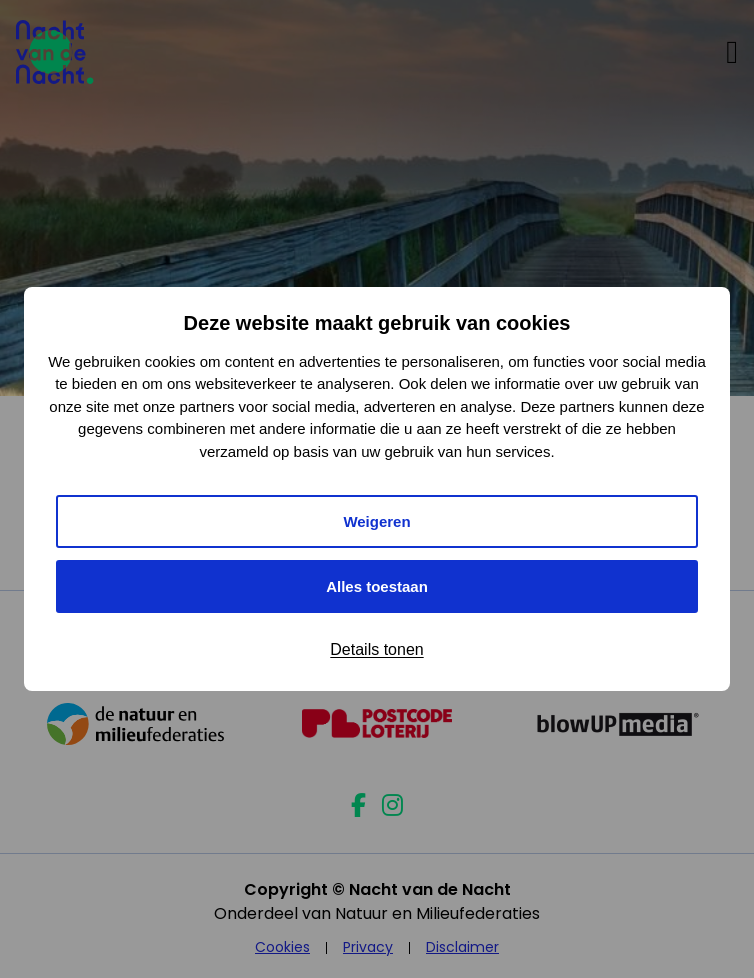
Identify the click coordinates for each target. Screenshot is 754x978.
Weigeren (376, 521)
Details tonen (376, 649)
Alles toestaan (377, 586)
